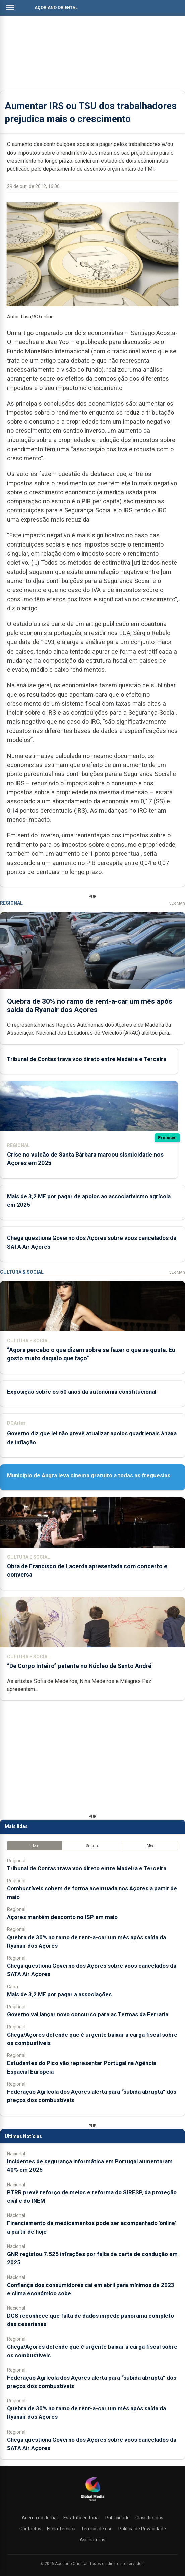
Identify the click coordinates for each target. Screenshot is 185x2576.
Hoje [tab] (34, 1845)
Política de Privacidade (142, 2528)
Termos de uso (97, 2528)
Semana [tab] (92, 1845)
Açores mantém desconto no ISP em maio (62, 1917)
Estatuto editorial (81, 2517)
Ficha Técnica (61, 2528)
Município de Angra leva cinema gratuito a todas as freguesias (88, 1475)
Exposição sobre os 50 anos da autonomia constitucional (81, 1391)
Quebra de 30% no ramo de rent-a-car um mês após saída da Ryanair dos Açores (89, 1005)
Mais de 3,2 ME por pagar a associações (59, 1994)
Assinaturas (92, 2539)
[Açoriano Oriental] (92, 2502)
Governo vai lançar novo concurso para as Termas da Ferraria (87, 2014)
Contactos (30, 2528)
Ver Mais (177, 903)
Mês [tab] (150, 1845)
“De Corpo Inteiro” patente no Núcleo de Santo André (79, 1666)
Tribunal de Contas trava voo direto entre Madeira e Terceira (86, 1059)
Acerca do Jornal (40, 2517)
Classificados (149, 2517)
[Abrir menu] (10, 7)
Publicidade (117, 2517)
